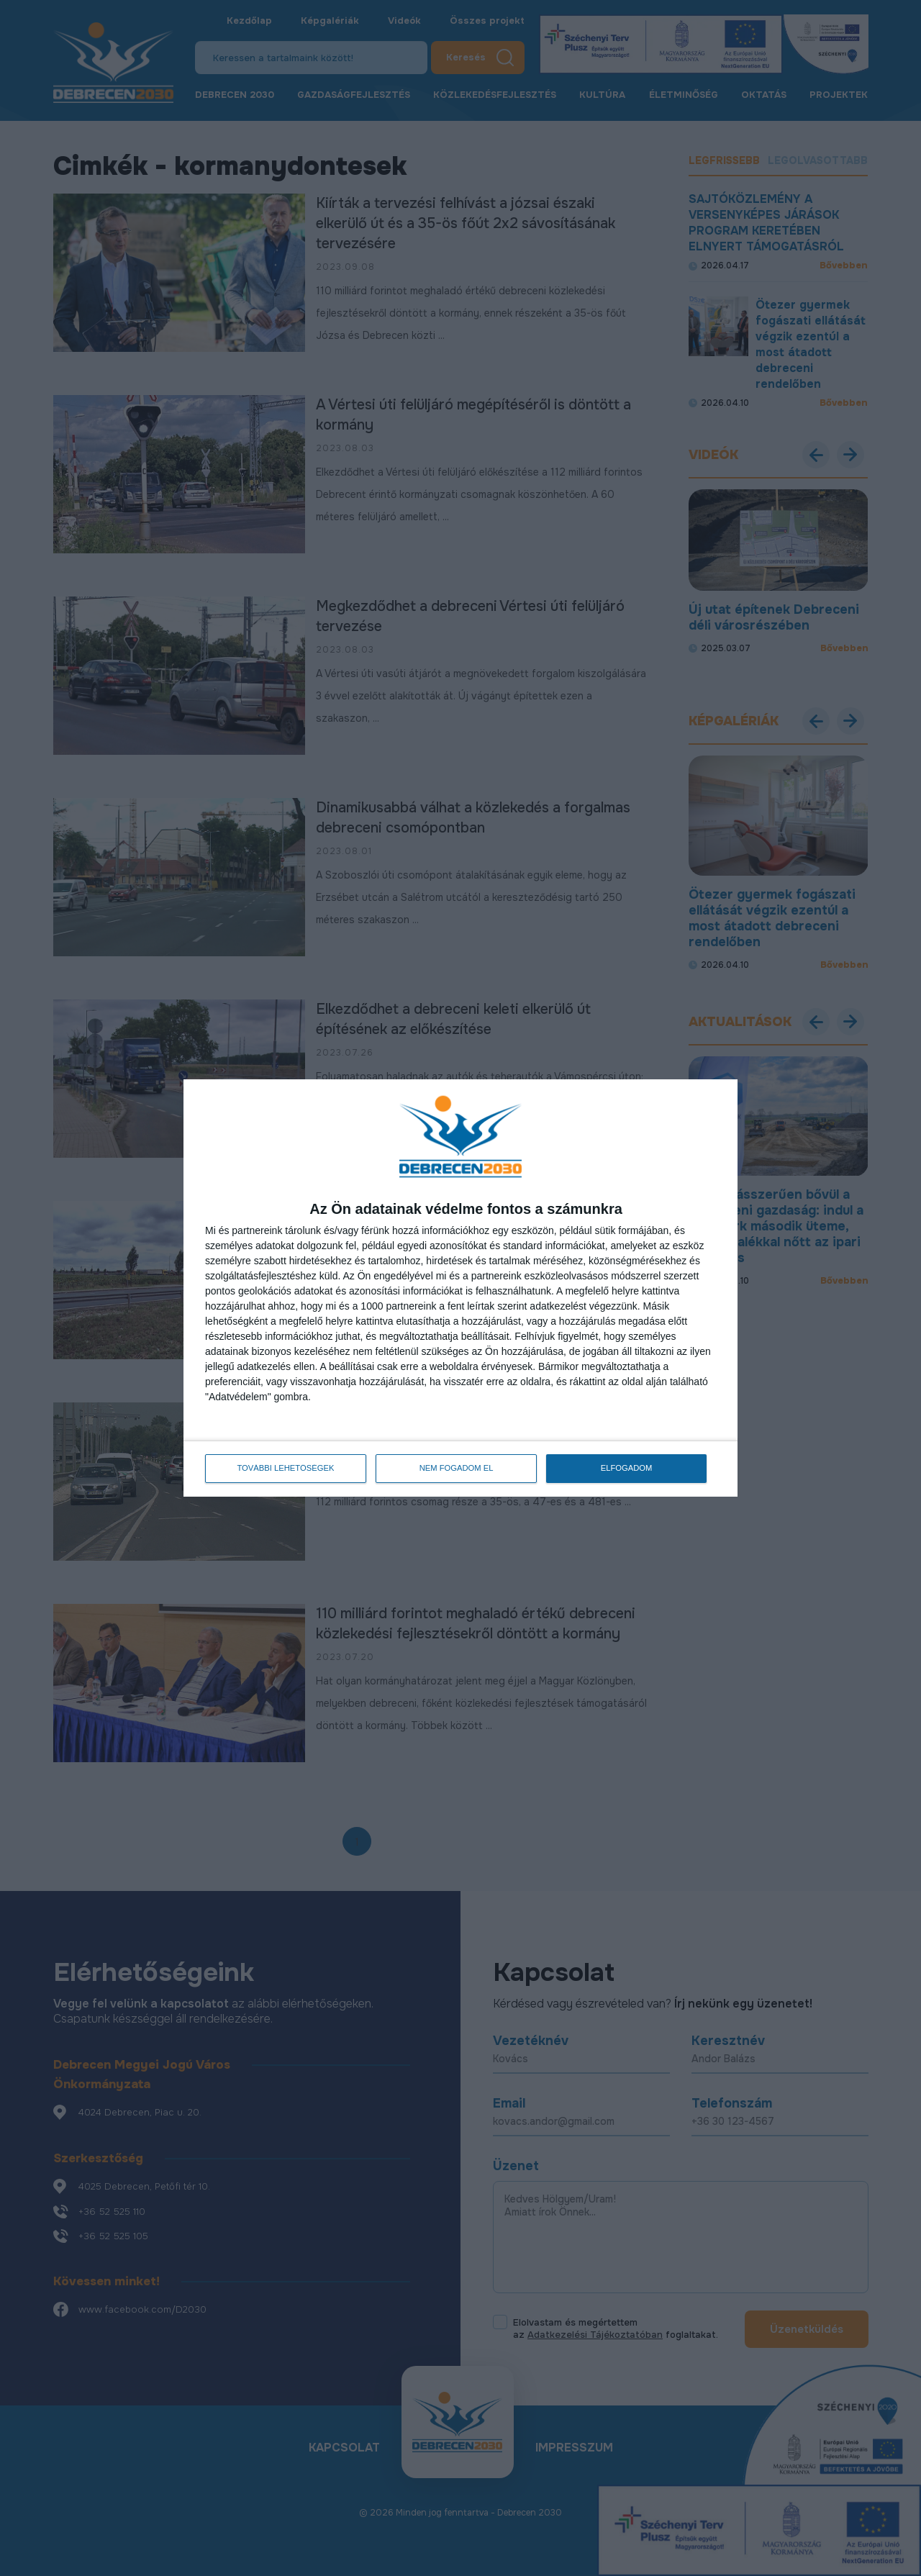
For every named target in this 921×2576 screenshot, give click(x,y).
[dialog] (460, 1287)
